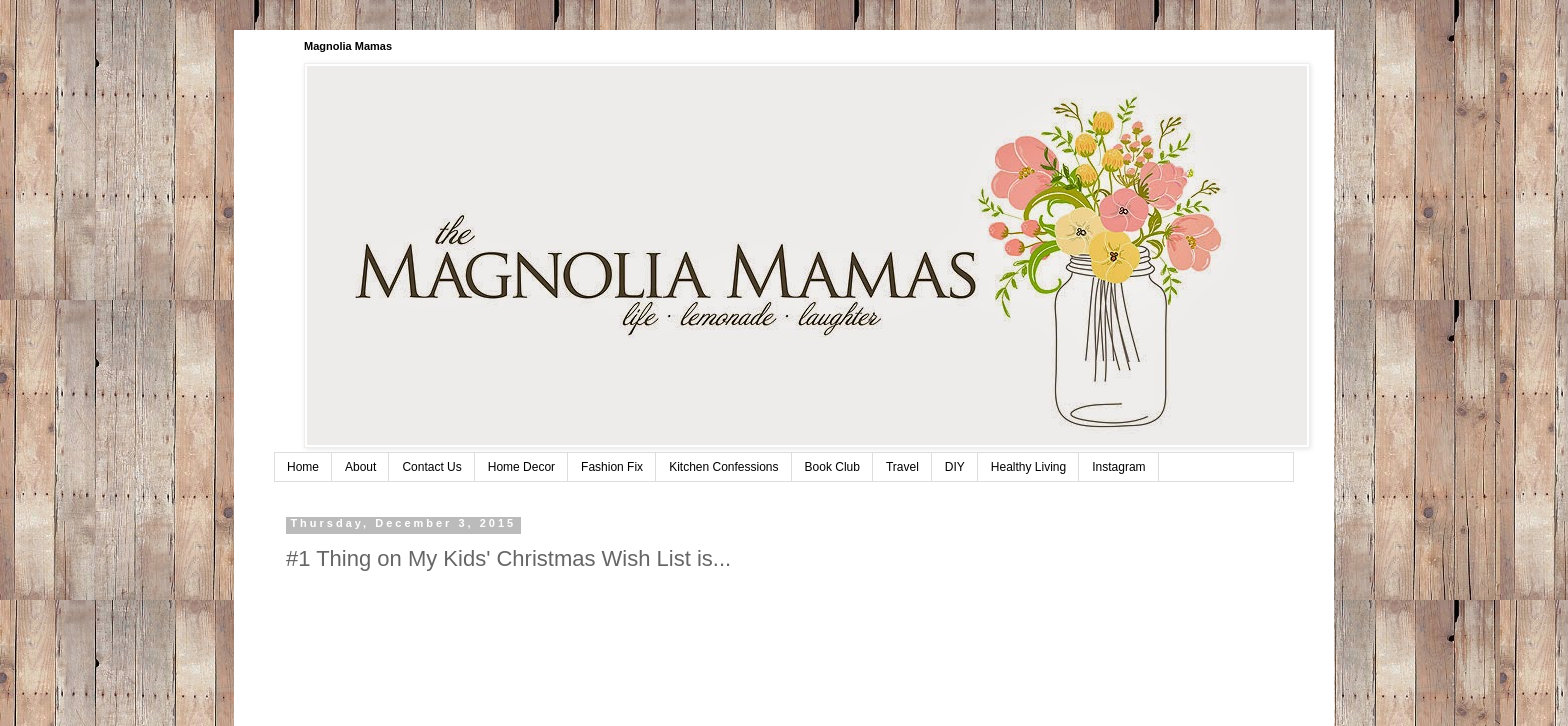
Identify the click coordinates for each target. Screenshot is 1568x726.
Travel (902, 467)
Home (303, 467)
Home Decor (521, 467)
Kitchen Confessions (723, 467)
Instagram (1118, 467)
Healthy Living (1028, 467)
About (360, 467)
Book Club (832, 467)
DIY (955, 467)
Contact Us (431, 467)
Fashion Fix (612, 467)
